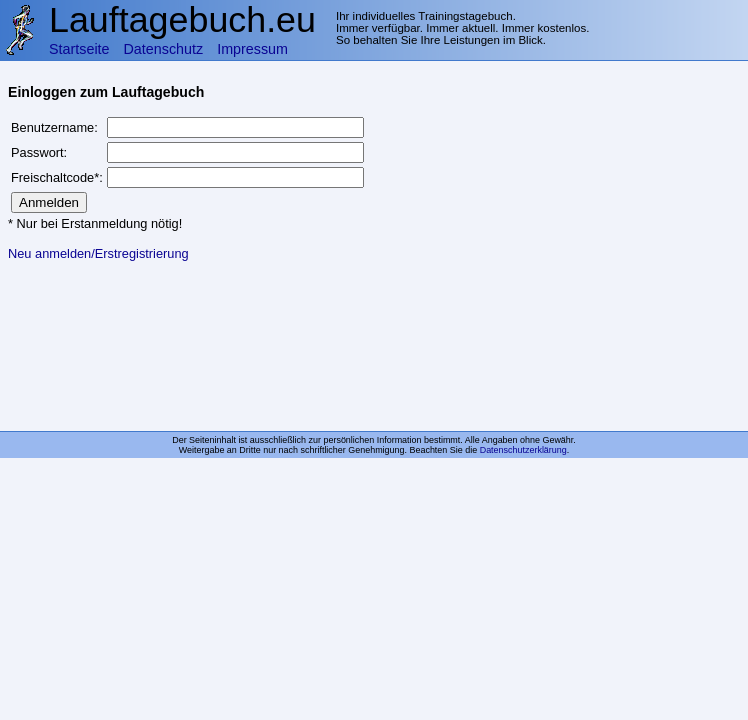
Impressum (252, 49)
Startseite (79, 49)
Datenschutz (164, 49)
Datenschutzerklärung (523, 450)
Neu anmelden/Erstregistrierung (98, 253)
